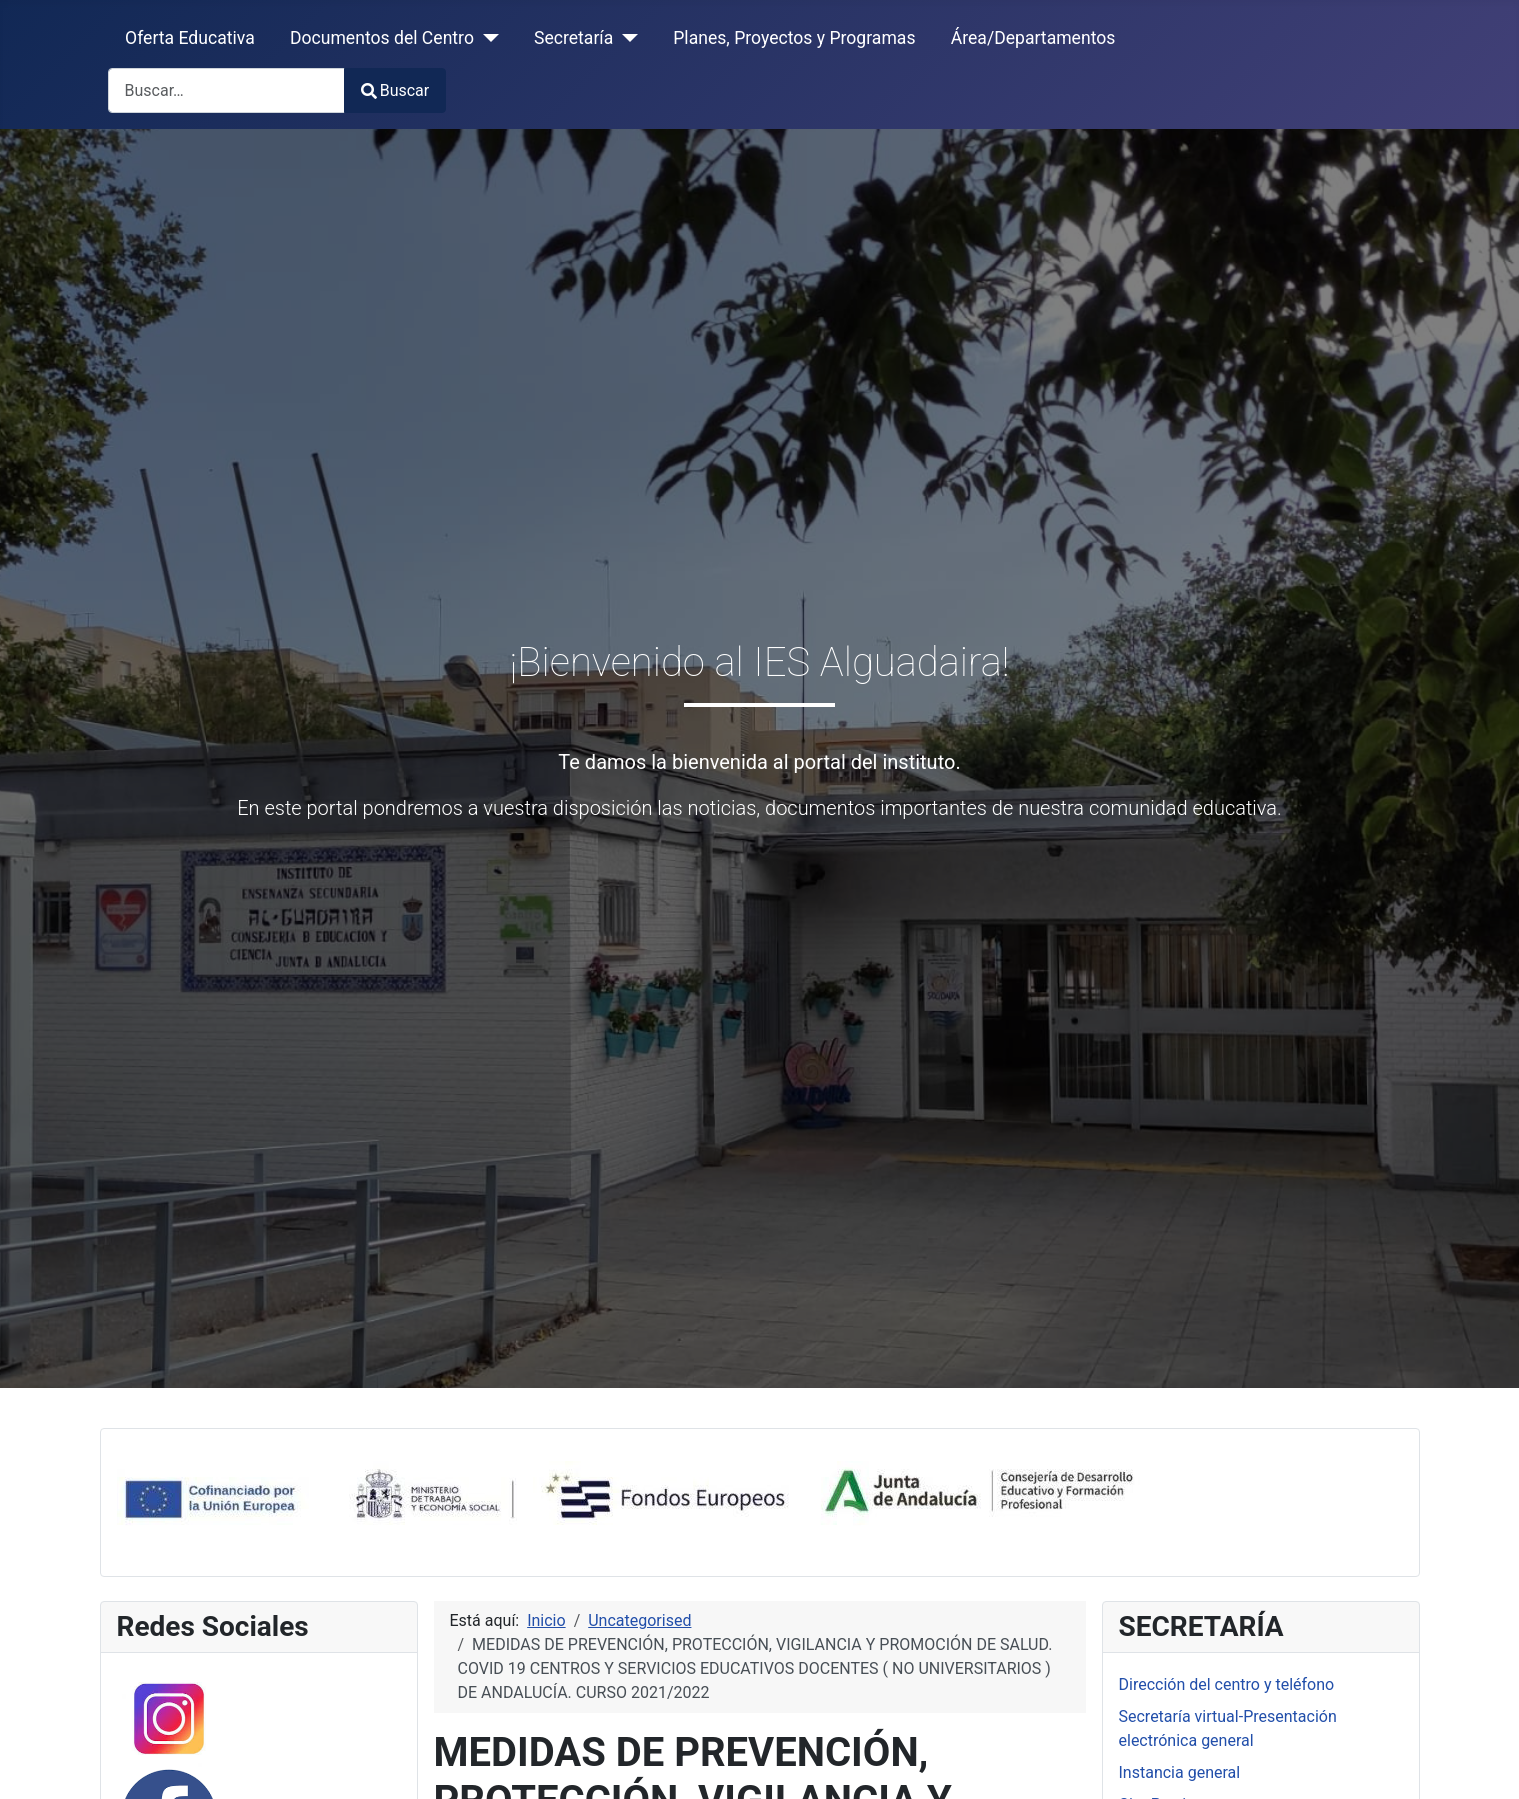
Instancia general (1180, 1772)
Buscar (395, 90)
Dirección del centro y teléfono (1227, 1684)
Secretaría (573, 38)
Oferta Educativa (190, 38)
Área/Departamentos (1033, 38)
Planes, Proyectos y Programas (794, 38)
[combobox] (226, 90)
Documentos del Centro (382, 38)
